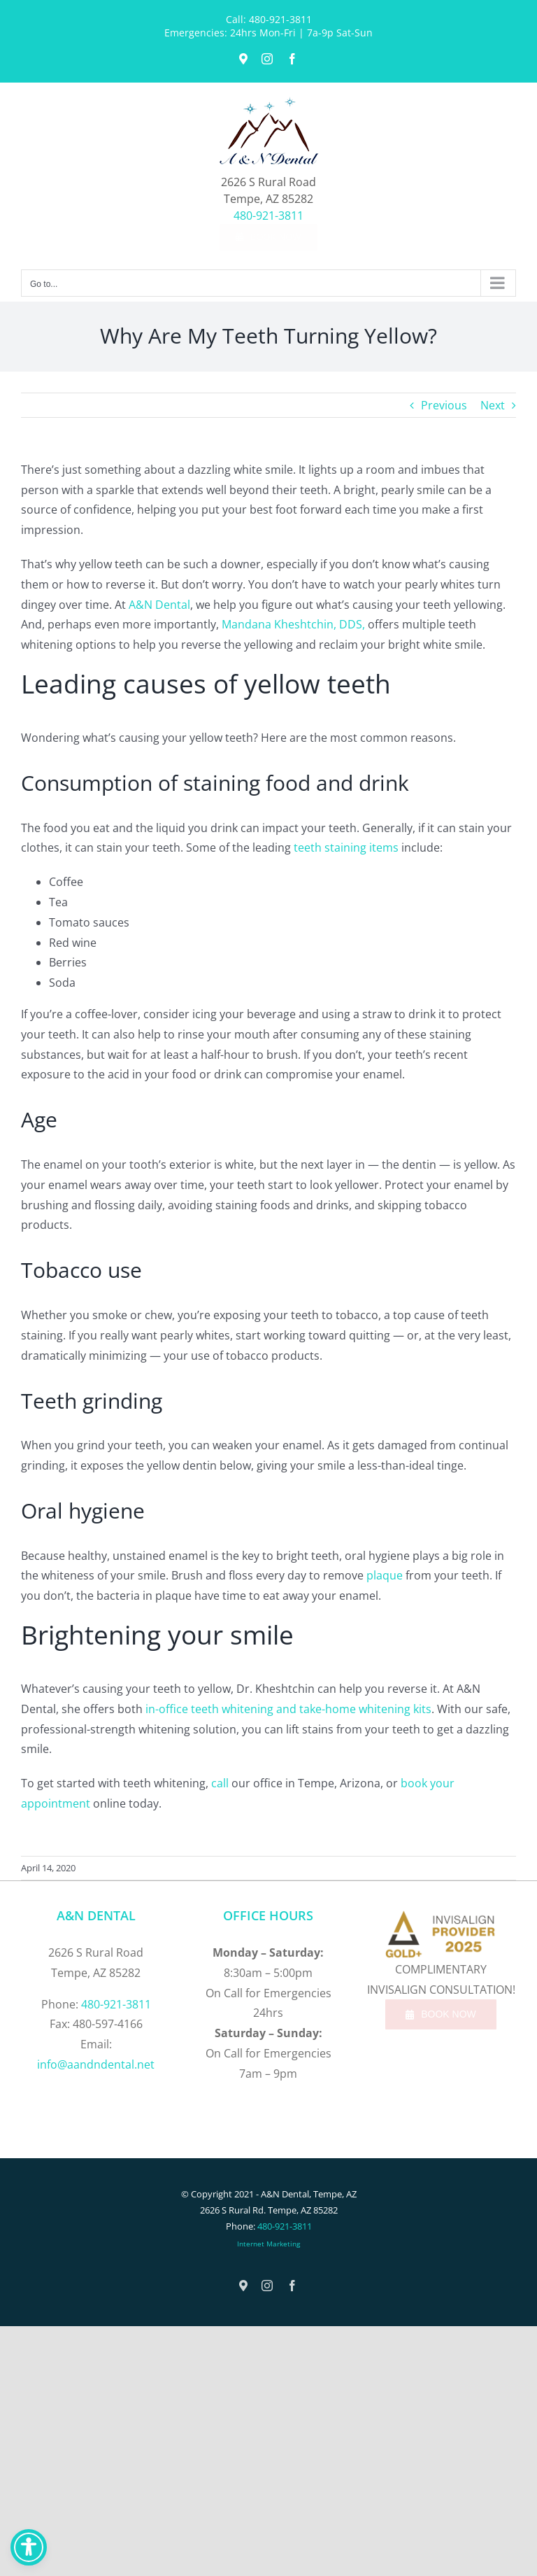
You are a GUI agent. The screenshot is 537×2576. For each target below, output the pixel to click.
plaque (384, 1575)
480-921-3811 (280, 19)
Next (492, 405)
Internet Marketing (268, 2243)
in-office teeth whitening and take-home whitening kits (288, 1709)
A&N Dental (159, 604)
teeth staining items (346, 847)
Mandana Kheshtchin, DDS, (293, 624)
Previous (444, 405)
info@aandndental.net (96, 2064)
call (220, 1783)
